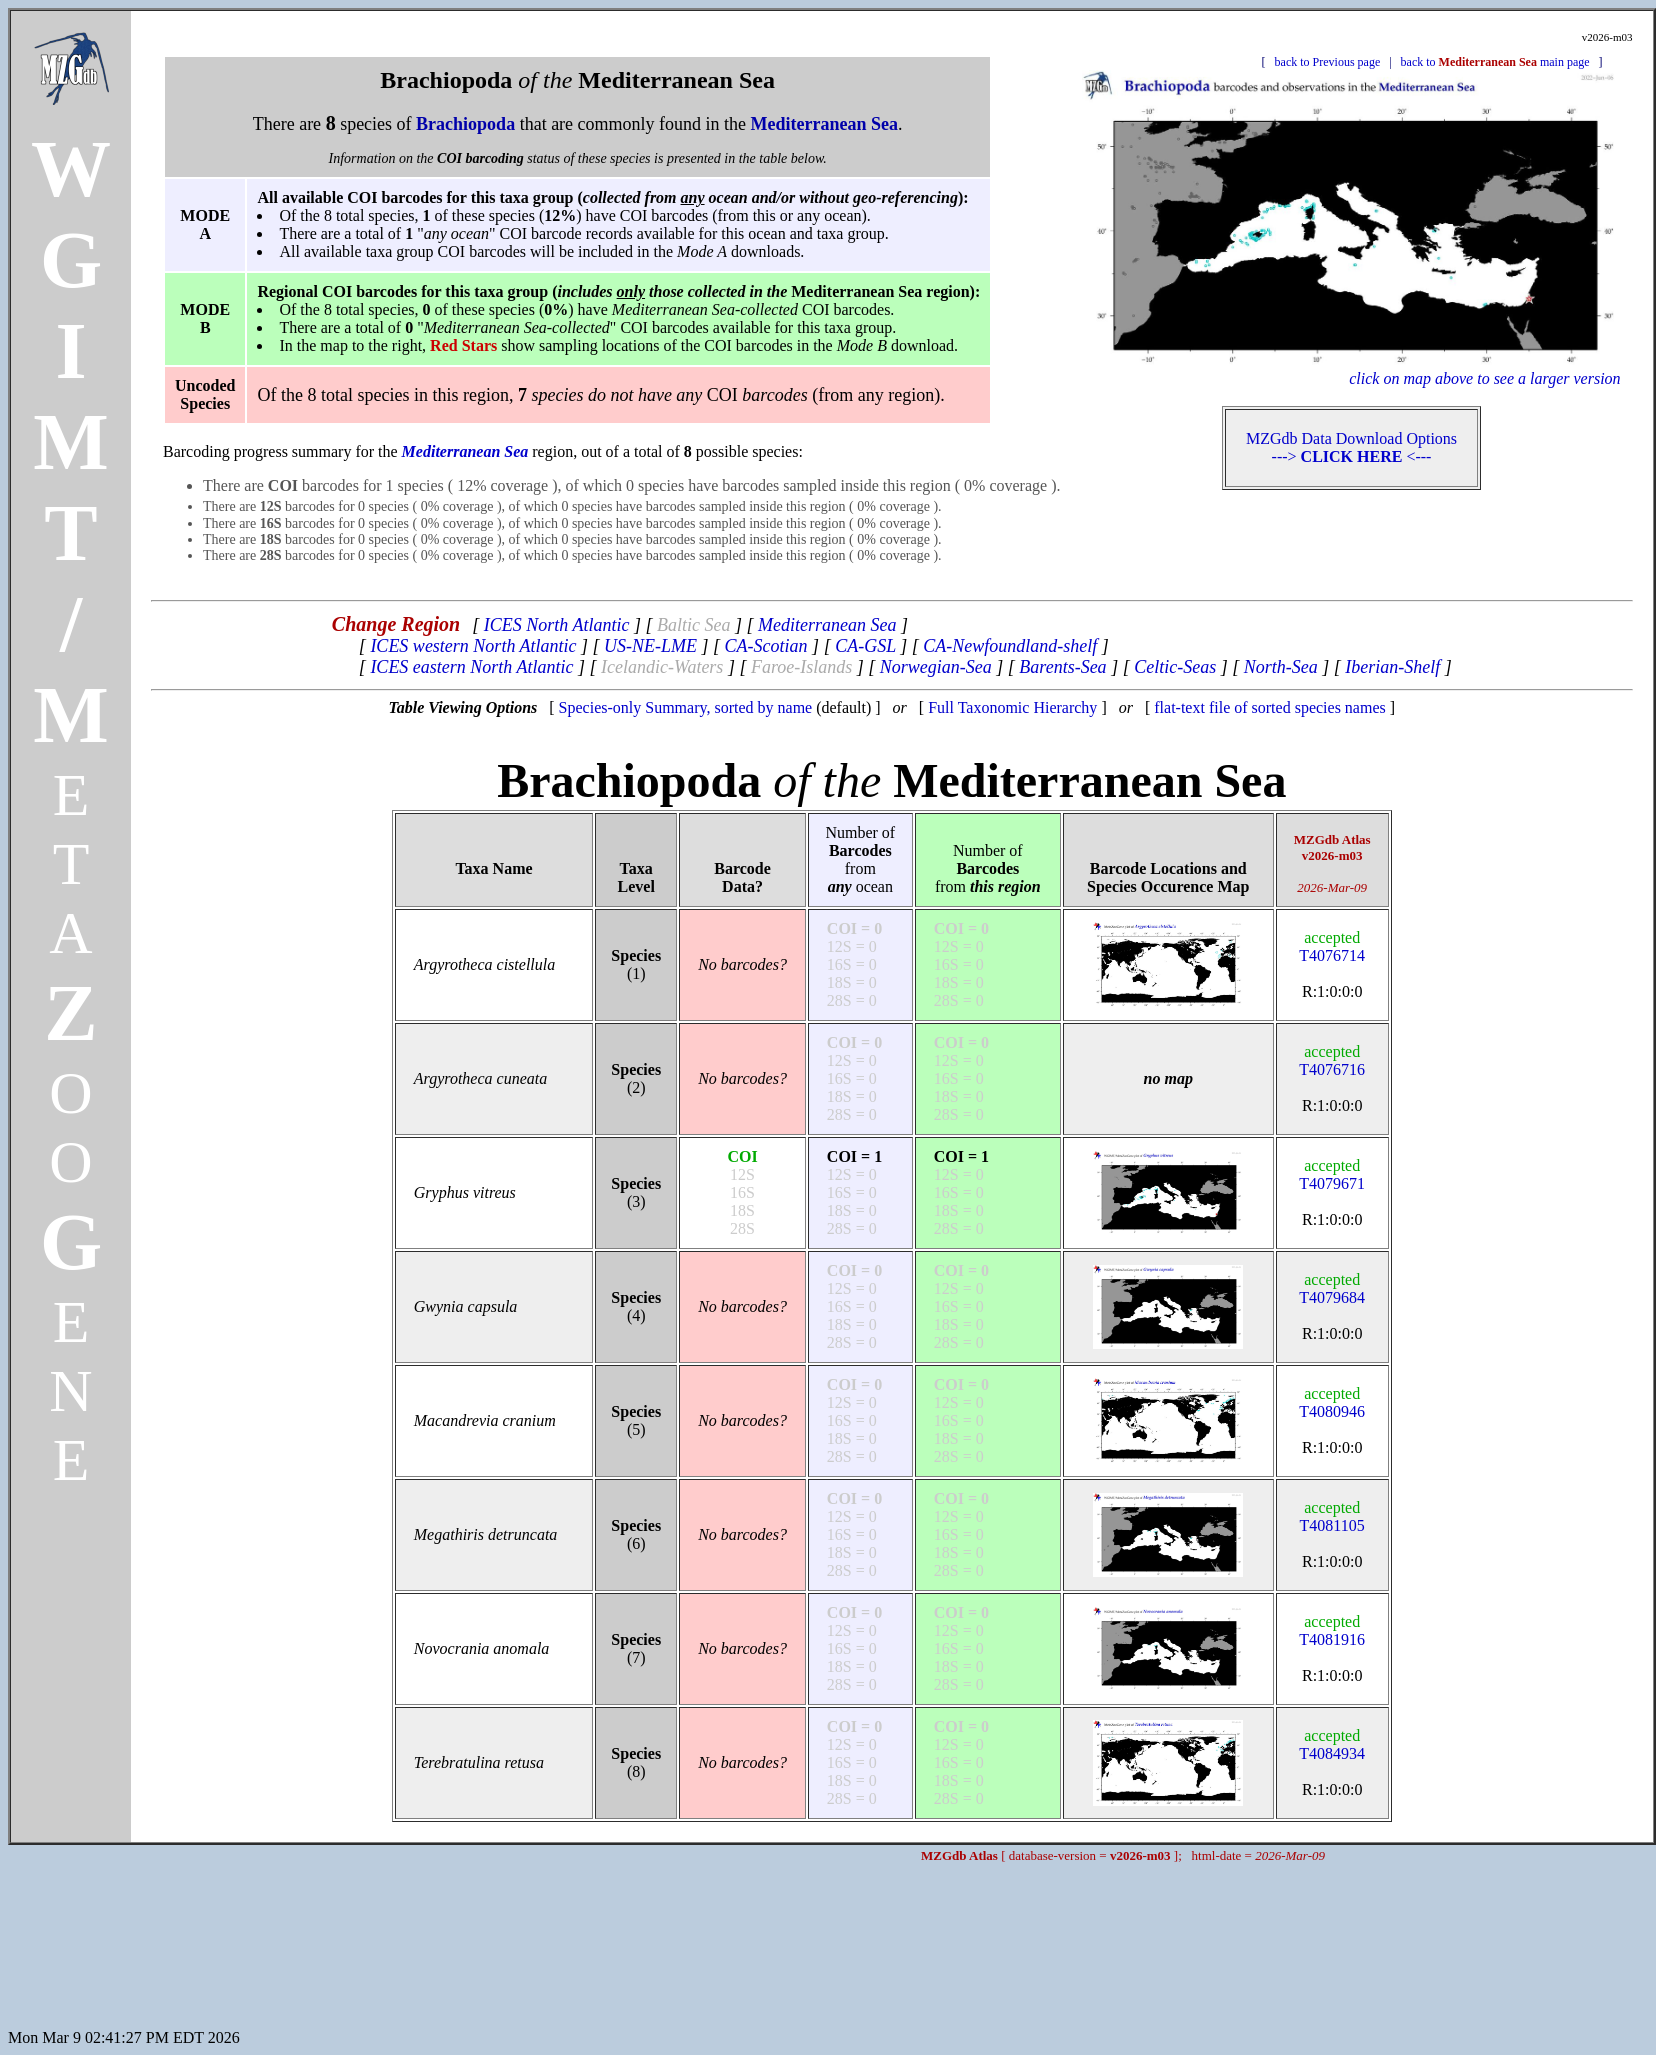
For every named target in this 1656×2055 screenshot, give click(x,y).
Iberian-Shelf (1392, 667)
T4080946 (1332, 1402)
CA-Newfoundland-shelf (1010, 646)
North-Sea (1281, 667)
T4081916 (1332, 1630)
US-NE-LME (650, 646)
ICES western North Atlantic (473, 646)
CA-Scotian (766, 646)
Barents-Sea (1062, 667)
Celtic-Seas (1175, 667)
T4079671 (1332, 1174)
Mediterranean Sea (827, 625)
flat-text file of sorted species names (1269, 707)
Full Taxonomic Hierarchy (1012, 707)
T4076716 (1332, 1060)
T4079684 (1332, 1288)
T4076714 (1332, 946)
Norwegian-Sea (936, 667)
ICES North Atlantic (557, 625)
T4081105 (1332, 1516)
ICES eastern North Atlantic (471, 667)
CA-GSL (865, 646)
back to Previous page (1328, 62)
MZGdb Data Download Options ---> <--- (1351, 447)
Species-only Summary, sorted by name (686, 707)
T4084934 (1332, 1744)
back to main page (1495, 62)
